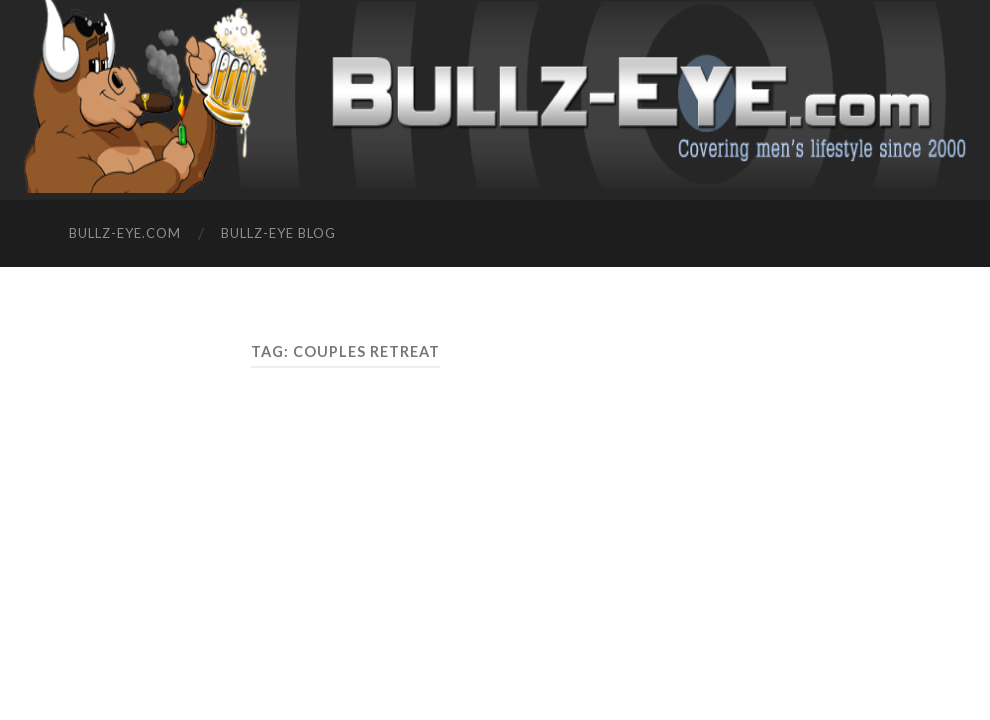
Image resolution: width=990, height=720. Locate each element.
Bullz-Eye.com (125, 233)
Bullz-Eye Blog (278, 233)
